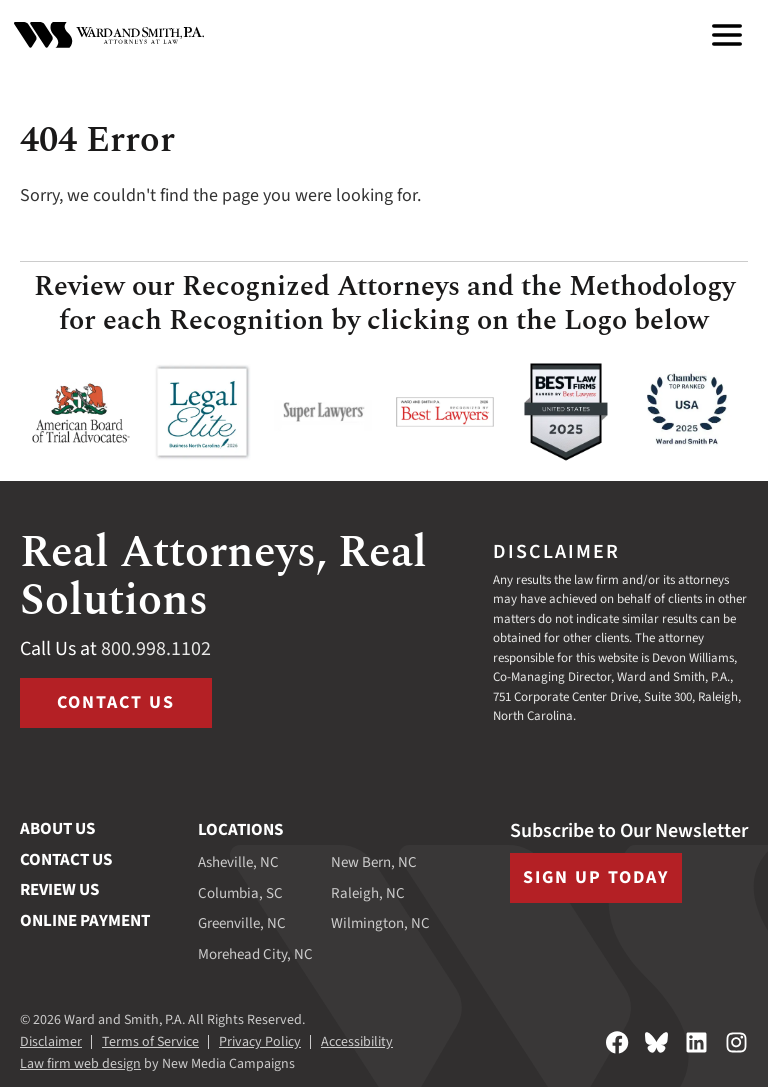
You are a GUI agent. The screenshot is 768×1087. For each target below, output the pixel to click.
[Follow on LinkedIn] (696, 1042)
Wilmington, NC (380, 923)
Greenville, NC (242, 923)
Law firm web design (80, 1064)
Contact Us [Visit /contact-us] (116, 702)
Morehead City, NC (255, 954)
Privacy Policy (260, 1042)
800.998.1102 (156, 649)
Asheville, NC (238, 862)
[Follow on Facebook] (617, 1042)
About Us (57, 829)
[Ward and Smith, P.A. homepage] (109, 35)
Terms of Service (150, 1042)
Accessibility (357, 1042)
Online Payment (85, 921)
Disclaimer (51, 1042)
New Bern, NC (374, 862)
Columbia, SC (240, 893)
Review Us (59, 890)
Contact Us (66, 860)
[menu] (727, 35)
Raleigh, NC (368, 893)
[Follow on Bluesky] (656, 1042)
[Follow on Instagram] (736, 1042)
